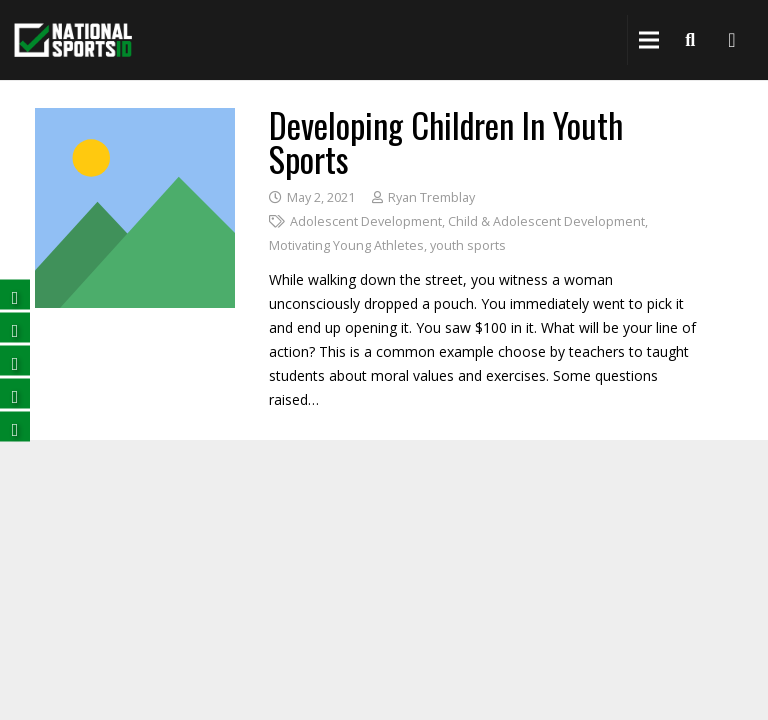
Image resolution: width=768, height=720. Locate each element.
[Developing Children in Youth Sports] (135, 119)
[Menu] (649, 40)
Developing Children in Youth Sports (446, 141)
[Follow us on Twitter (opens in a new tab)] (15, 327)
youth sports (468, 245)
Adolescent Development (366, 221)
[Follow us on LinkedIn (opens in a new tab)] (15, 360)
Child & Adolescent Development (546, 221)
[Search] (690, 40)
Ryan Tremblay (431, 197)
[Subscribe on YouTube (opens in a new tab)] (15, 393)
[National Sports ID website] (73, 40)
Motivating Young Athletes (346, 245)
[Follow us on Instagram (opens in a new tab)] (15, 426)
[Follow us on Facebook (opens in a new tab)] (15, 294)
